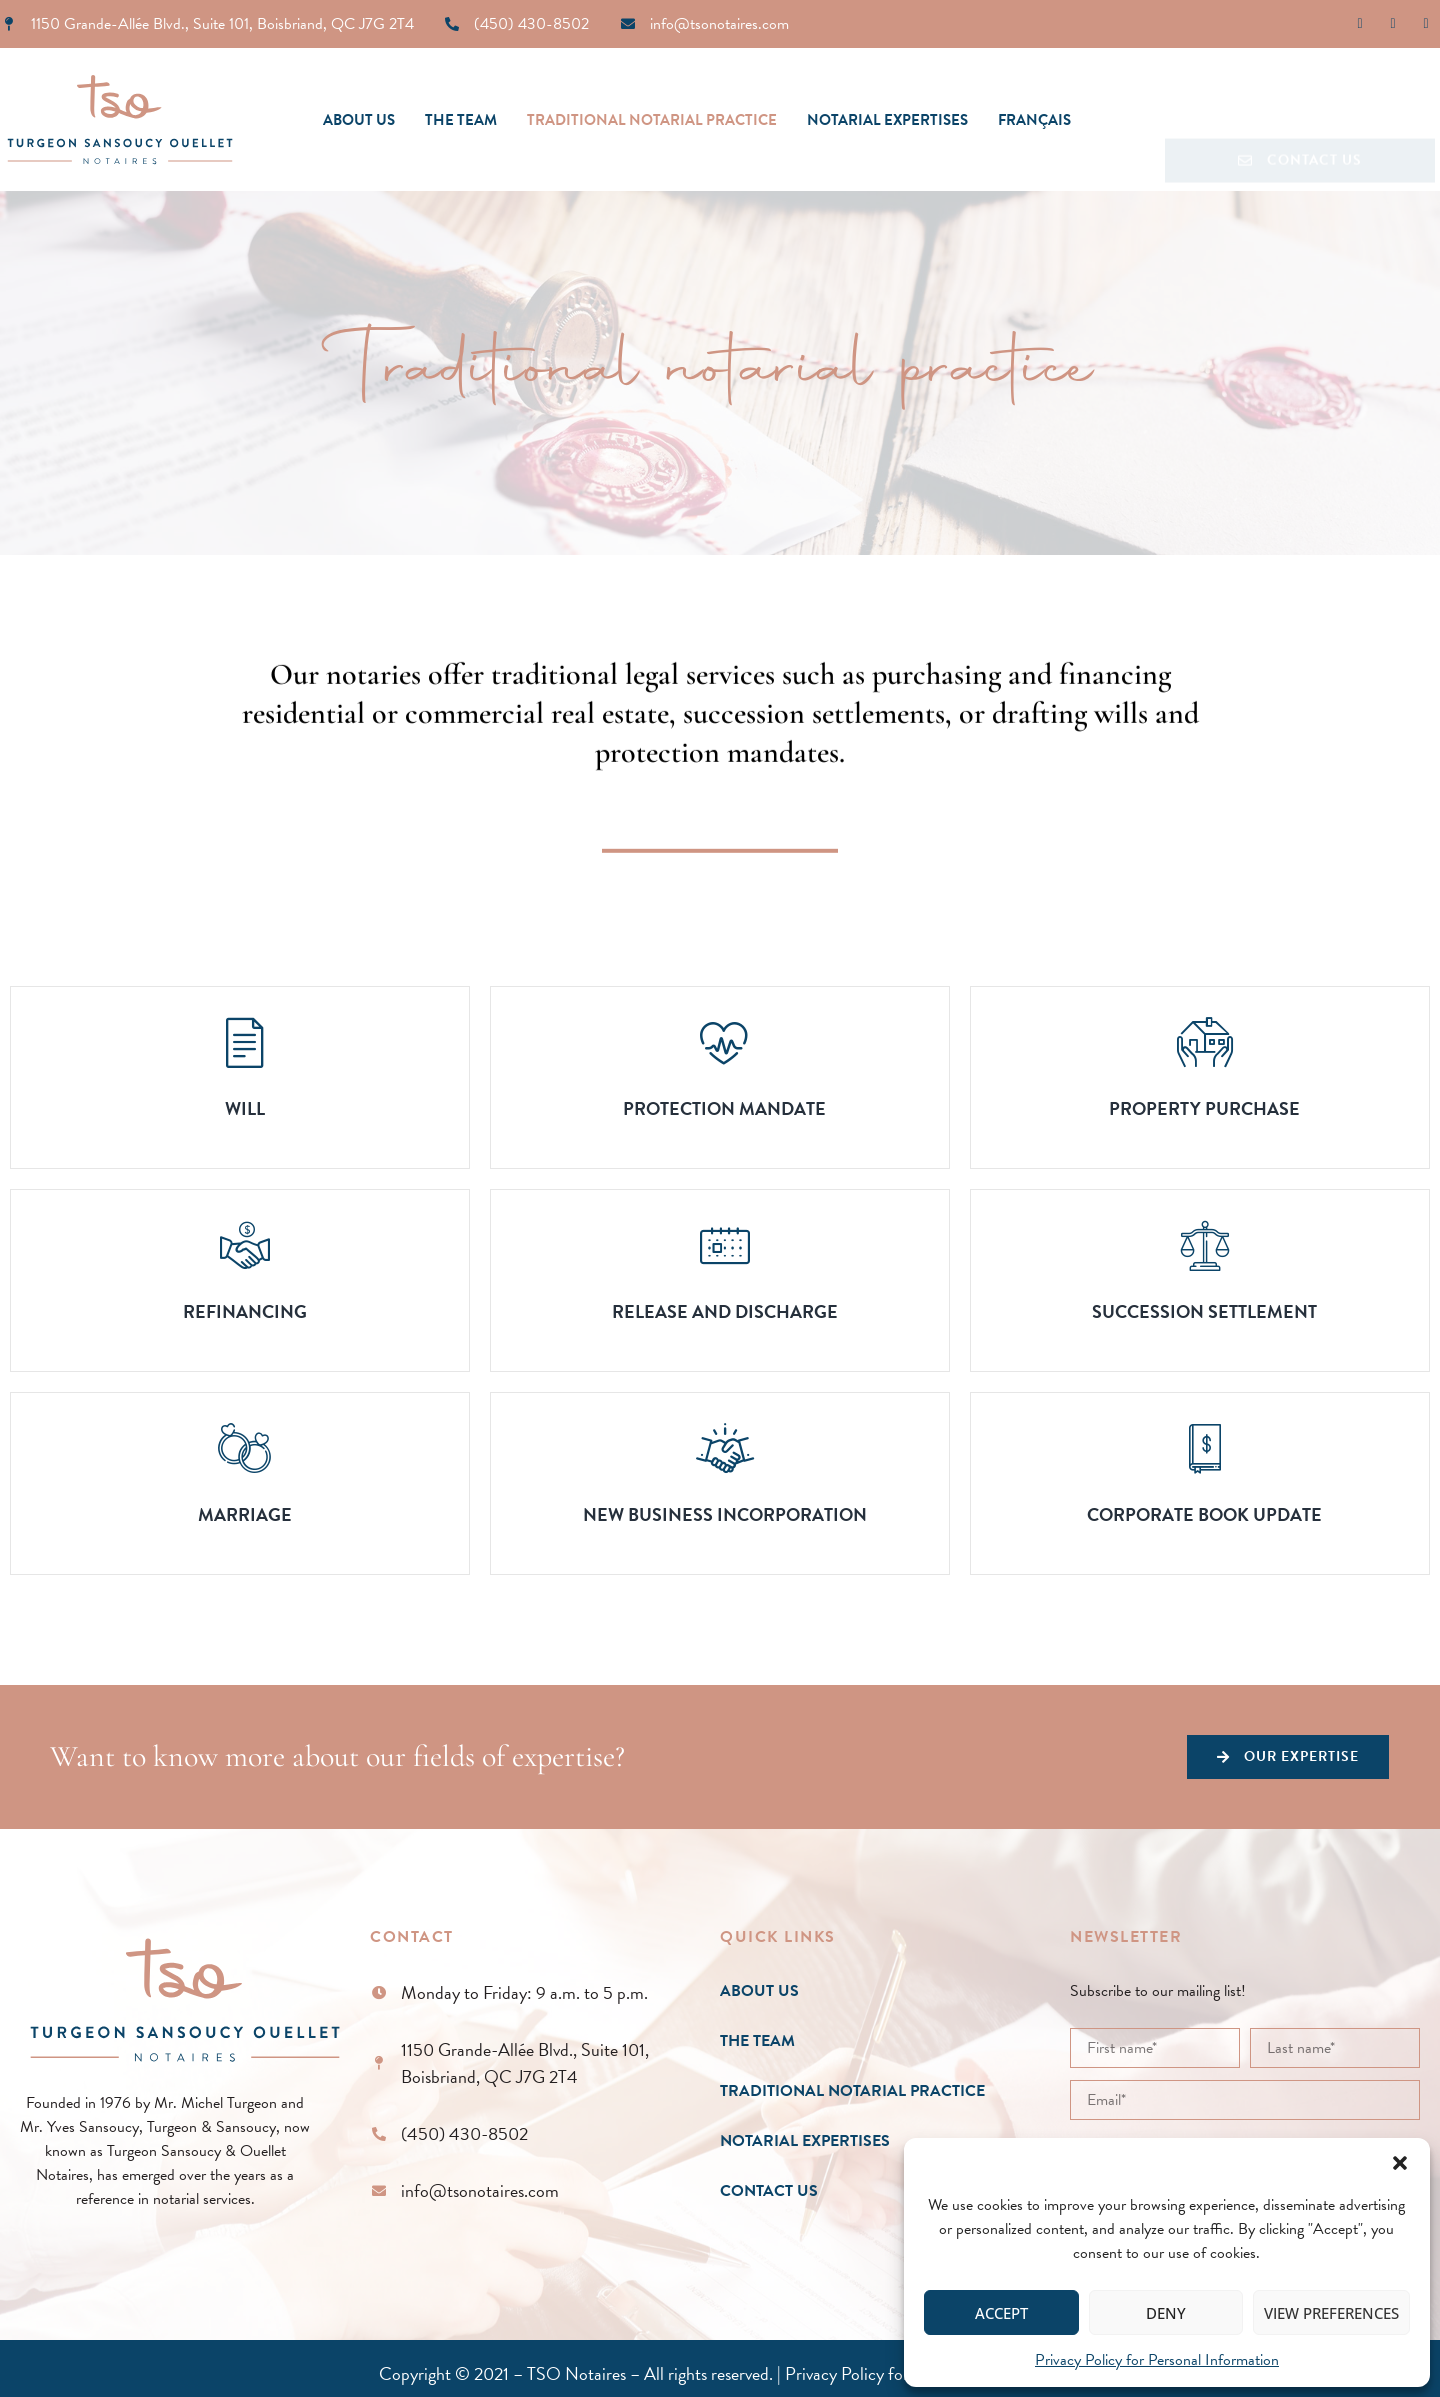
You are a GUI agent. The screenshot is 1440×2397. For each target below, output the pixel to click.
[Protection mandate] (725, 1042)
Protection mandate (724, 1108)
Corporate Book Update (1204, 1514)
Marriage (245, 1514)
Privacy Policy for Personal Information (1157, 2360)
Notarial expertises (887, 120)
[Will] (245, 1042)
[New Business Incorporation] (725, 1448)
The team (461, 120)
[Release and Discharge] (725, 1245)
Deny (1166, 2313)
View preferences (1331, 2313)
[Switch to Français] (1034, 120)
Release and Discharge (725, 1311)
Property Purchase (1204, 1108)
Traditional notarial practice (652, 120)
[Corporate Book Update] (1205, 1448)
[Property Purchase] (1205, 1042)
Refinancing (245, 1311)
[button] (1400, 2163)
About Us (359, 120)
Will (245, 1108)
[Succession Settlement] (1205, 1245)
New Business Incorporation (725, 1514)
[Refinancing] (245, 1245)
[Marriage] (245, 1448)
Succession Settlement (1204, 1311)
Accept (1001, 2313)
